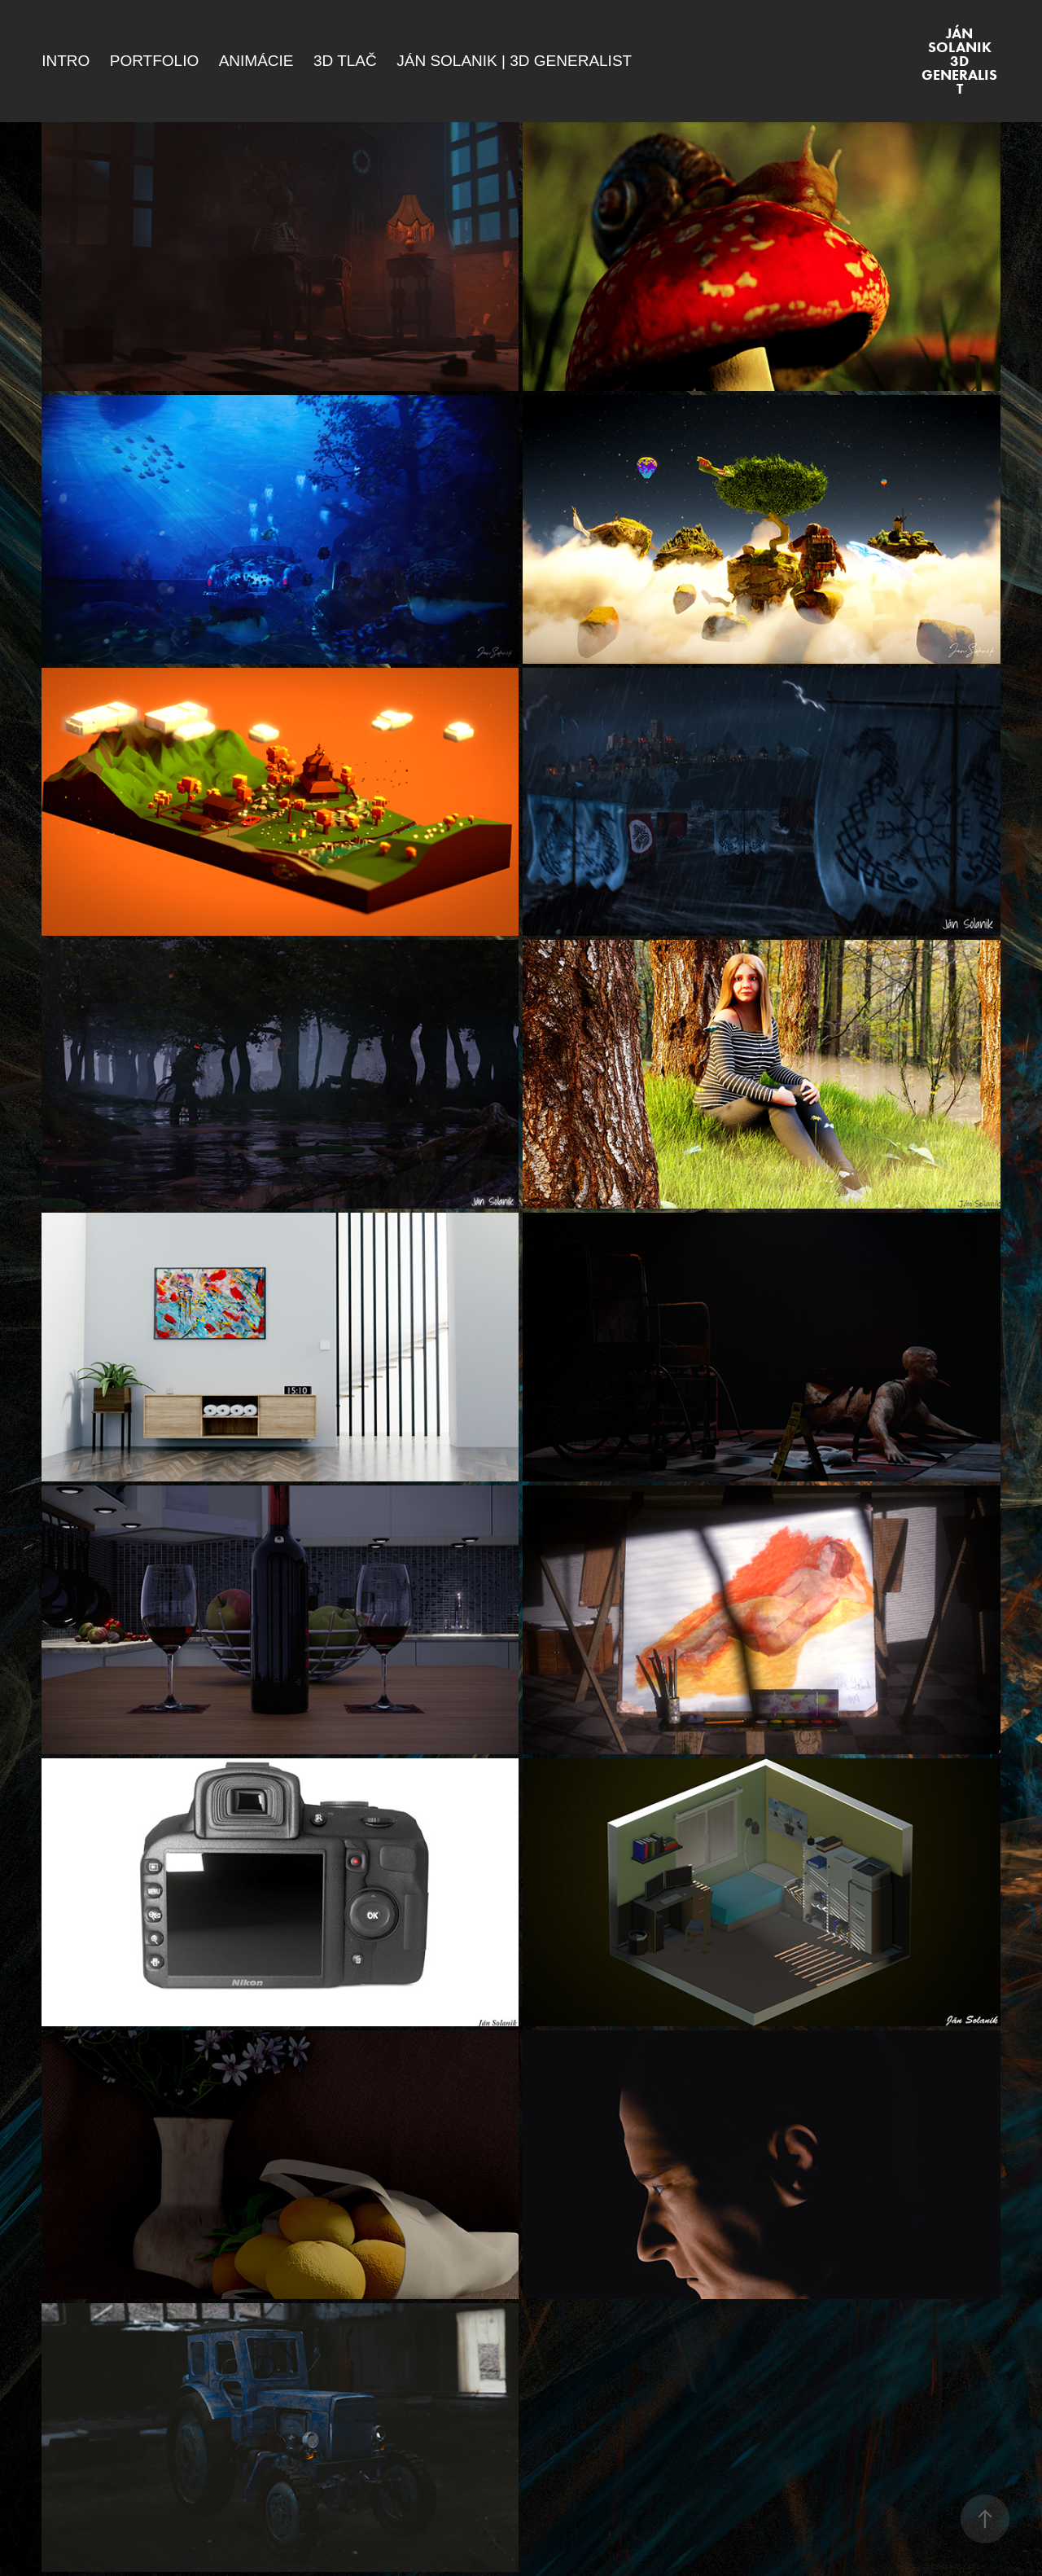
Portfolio (154, 60)
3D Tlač (345, 60)
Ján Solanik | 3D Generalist (514, 60)
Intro (66, 60)
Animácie (256, 60)
